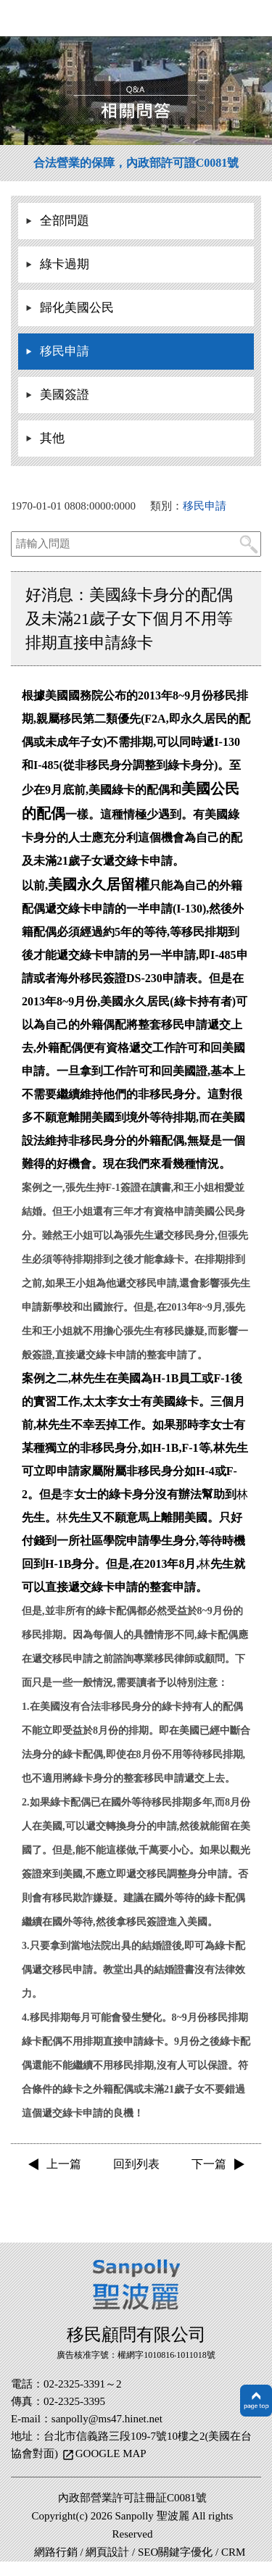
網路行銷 (56, 2552)
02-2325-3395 (74, 2401)
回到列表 (136, 2164)
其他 (52, 438)
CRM (233, 2552)
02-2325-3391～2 (83, 2384)
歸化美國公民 (77, 308)
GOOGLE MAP (111, 2453)
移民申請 (64, 351)
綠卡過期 (64, 264)
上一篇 (63, 2164)
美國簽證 (64, 395)
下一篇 (208, 2164)
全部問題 (64, 221)
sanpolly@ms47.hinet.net (106, 2419)
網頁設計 (107, 2552)
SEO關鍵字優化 (175, 2552)
